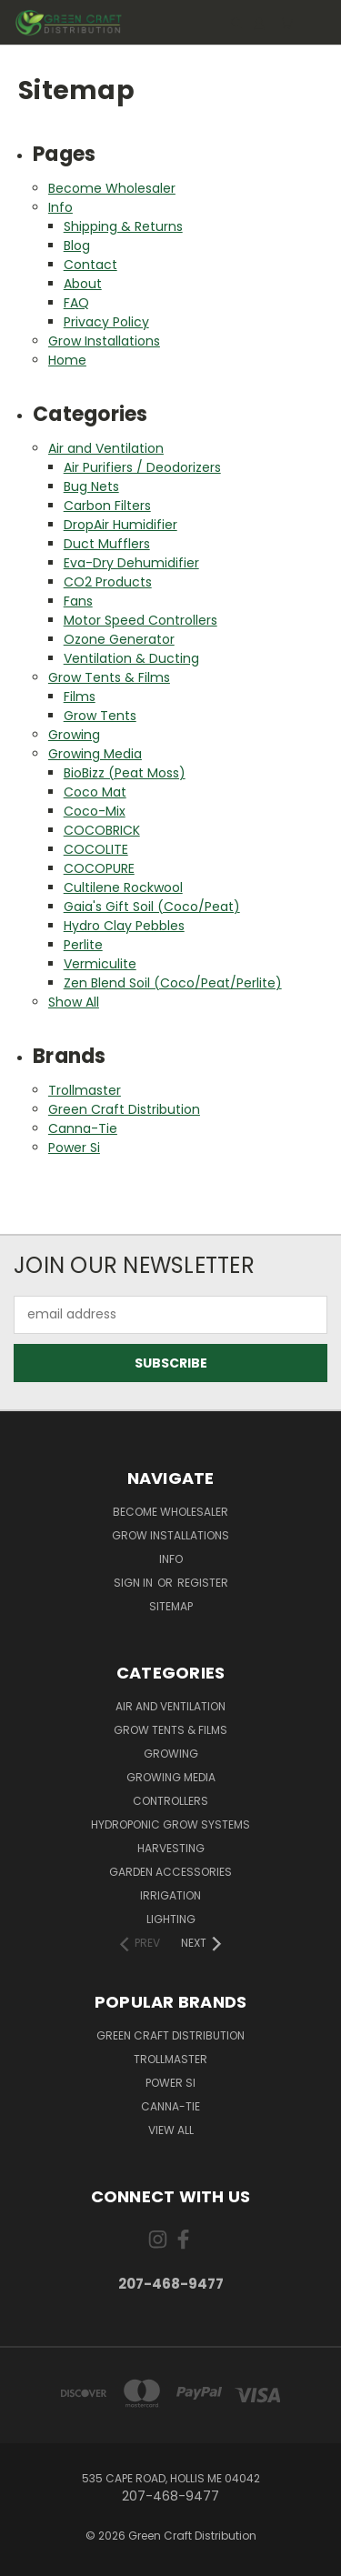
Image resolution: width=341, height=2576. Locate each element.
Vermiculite (100, 964)
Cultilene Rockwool (123, 887)
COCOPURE (99, 868)
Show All (73, 1002)
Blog (77, 245)
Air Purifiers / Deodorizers (142, 467)
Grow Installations (104, 341)
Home (67, 360)
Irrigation (170, 1895)
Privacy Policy (106, 322)
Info (60, 207)
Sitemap (171, 1606)
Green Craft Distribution (124, 1109)
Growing (74, 735)
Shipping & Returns (123, 226)
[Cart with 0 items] (286, 23)
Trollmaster (84, 1090)
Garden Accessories (170, 1871)
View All (171, 2130)
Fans (78, 601)
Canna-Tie (82, 1128)
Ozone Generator (119, 639)
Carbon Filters (107, 505)
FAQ (76, 303)
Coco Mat (95, 792)
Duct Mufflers (107, 544)
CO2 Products (108, 582)
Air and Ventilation (106, 448)
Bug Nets (91, 486)
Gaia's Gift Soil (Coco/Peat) (152, 906)
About (83, 284)
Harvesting (171, 1848)
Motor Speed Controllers (140, 620)
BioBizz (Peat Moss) (125, 773)
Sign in (134, 1582)
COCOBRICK (102, 830)
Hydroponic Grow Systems (170, 1824)
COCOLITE (96, 849)
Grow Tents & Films (109, 677)
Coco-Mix (94, 811)
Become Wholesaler (112, 188)
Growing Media (95, 754)
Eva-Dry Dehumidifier (131, 563)
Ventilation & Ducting (131, 658)
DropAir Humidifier (120, 525)
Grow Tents (100, 716)
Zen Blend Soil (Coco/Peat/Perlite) (173, 983)
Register (202, 1582)
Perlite (83, 945)
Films (79, 696)
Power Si (74, 1147)
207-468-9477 (171, 2283)
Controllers (170, 1801)
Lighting (171, 1919)
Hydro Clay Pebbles (124, 926)
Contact (90, 265)
